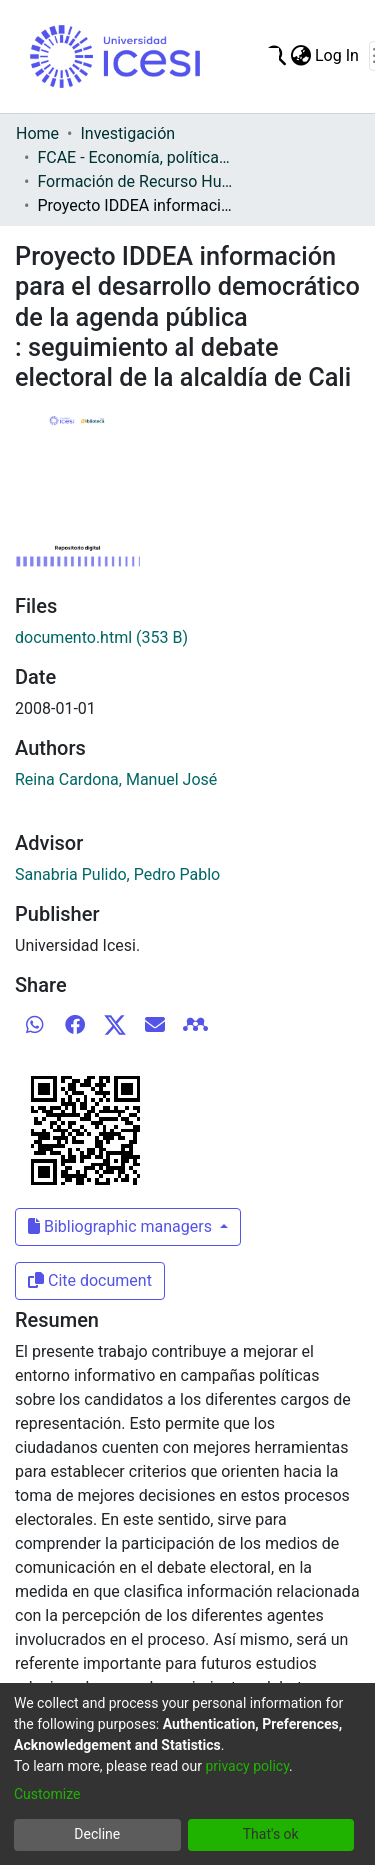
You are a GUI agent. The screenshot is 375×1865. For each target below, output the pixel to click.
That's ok (271, 1834)
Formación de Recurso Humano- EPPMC (137, 181)
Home (37, 133)
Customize (47, 1794)
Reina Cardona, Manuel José (116, 779)
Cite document (90, 1280)
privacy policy (247, 1766)
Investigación (127, 133)
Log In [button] (338, 55)
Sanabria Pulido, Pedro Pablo (117, 874)
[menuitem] (300, 56)
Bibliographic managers (122, 1226)
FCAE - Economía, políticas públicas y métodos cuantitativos (137, 157)
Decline (97, 1834)
